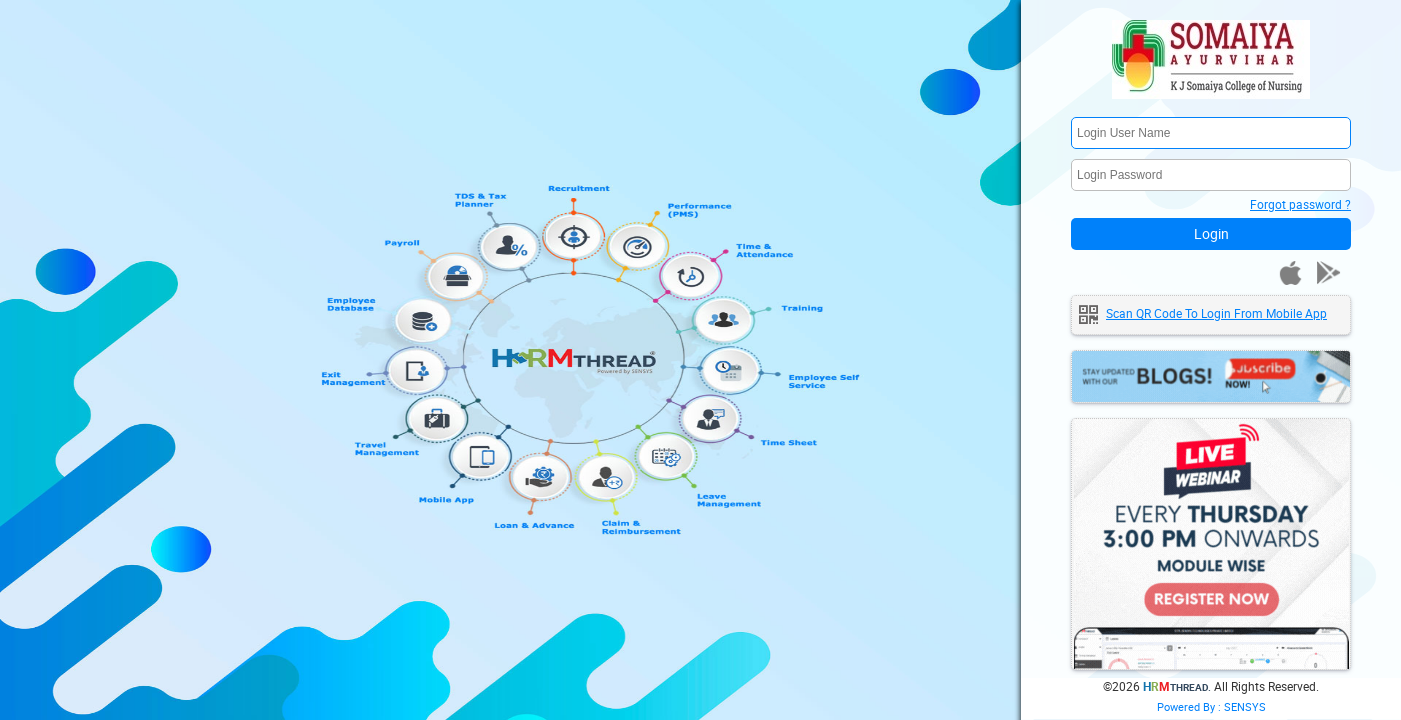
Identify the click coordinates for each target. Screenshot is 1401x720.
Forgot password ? (1300, 204)
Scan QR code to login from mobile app (1216, 313)
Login (1211, 233)
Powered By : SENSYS (1211, 706)
